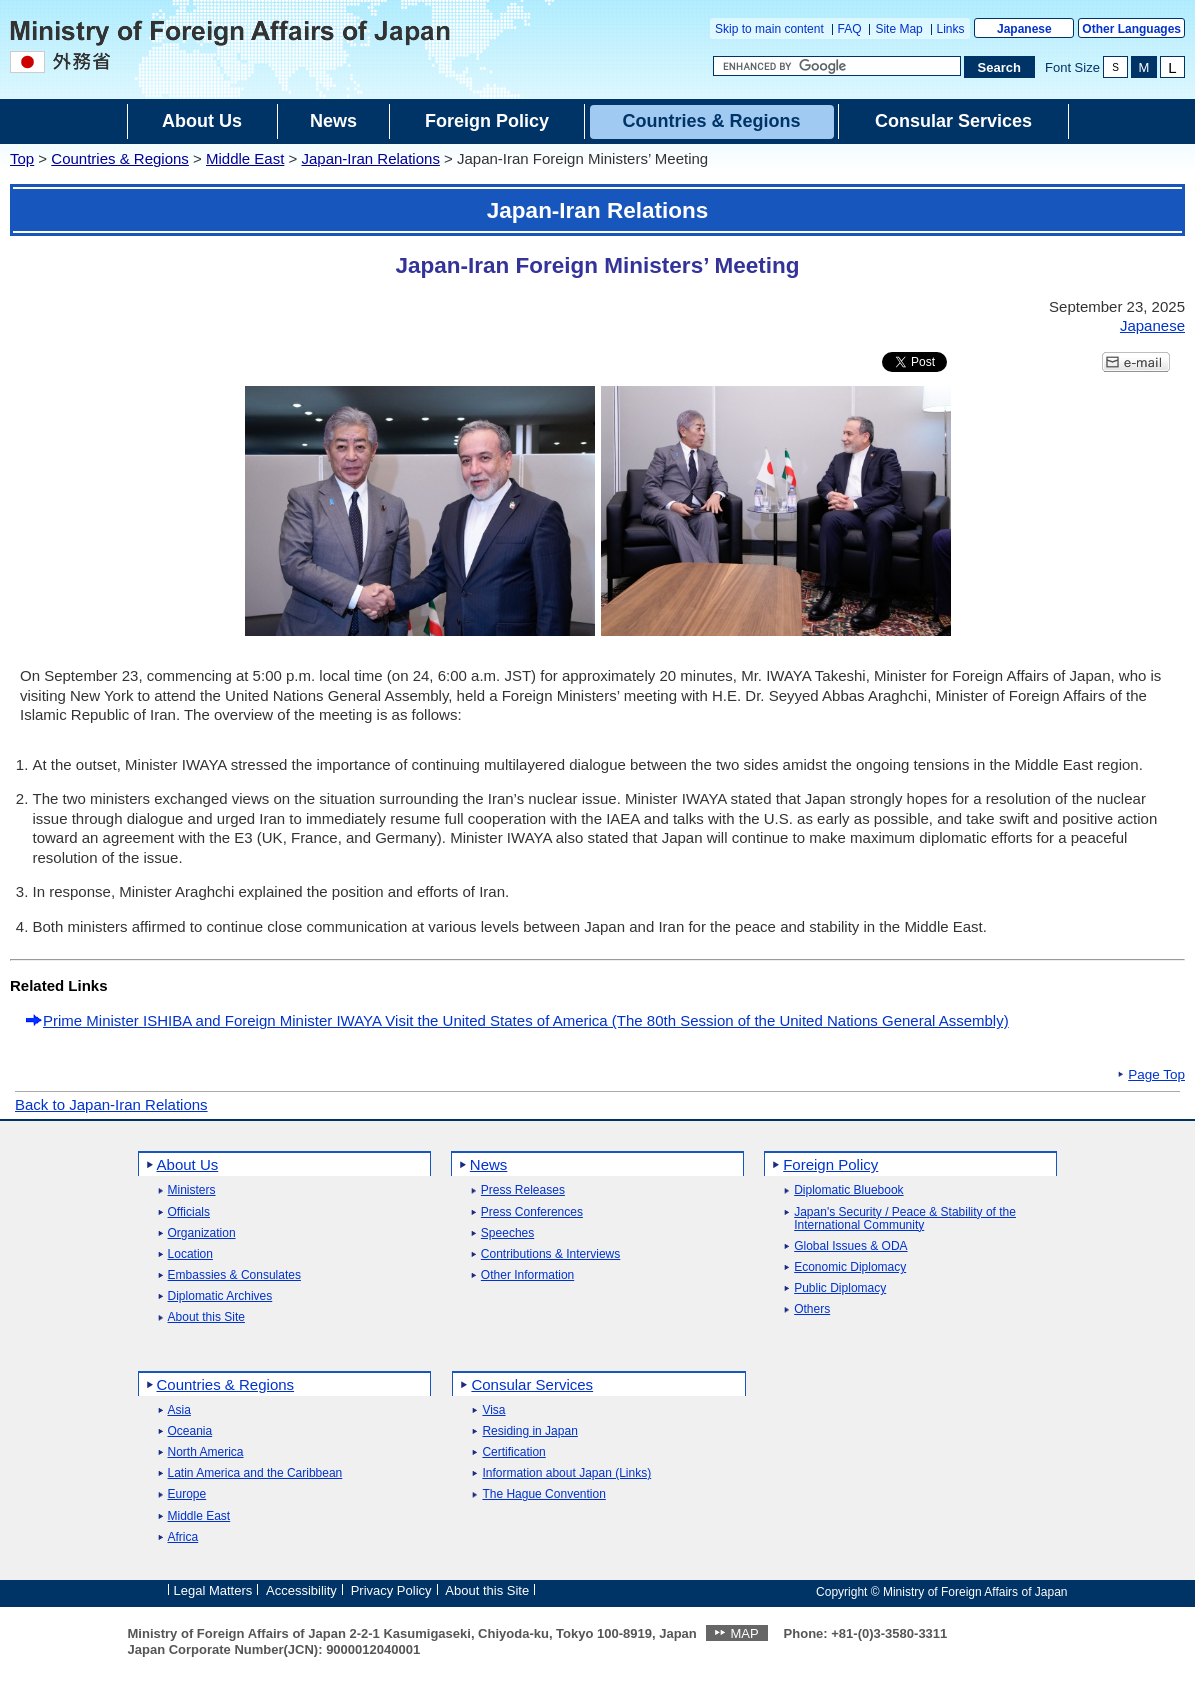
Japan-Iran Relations (370, 158)
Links (951, 29)
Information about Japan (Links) (566, 1473)
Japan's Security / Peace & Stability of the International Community (905, 1219)
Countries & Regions (120, 158)
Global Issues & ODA (850, 1246)
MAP (744, 1633)
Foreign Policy (830, 1164)
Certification (513, 1452)
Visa (493, 1410)
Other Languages (1131, 29)
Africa (183, 1537)
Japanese (1024, 29)
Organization (202, 1233)
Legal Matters (213, 1590)
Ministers (192, 1190)
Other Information (527, 1275)
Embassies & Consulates (234, 1275)
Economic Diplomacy (850, 1267)
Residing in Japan (529, 1431)
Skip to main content (769, 29)
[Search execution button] (1000, 67)
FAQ (850, 29)
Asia (179, 1410)
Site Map (898, 29)
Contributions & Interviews (550, 1254)
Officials (189, 1212)
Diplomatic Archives (220, 1296)
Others (812, 1309)
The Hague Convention (543, 1494)
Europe (187, 1494)
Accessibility (301, 1590)
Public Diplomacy (840, 1288)
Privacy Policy (391, 1590)
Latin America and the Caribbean (255, 1473)
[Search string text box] (837, 66)
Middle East (245, 158)
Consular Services (532, 1384)
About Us (188, 1164)
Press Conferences (532, 1212)
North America (206, 1452)
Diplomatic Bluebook (848, 1190)
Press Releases (523, 1190)
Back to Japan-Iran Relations (111, 1104)
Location (190, 1254)
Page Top (1156, 1075)
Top (22, 158)
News (489, 1164)
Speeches (507, 1233)
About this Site (206, 1317)
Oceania (190, 1431)
